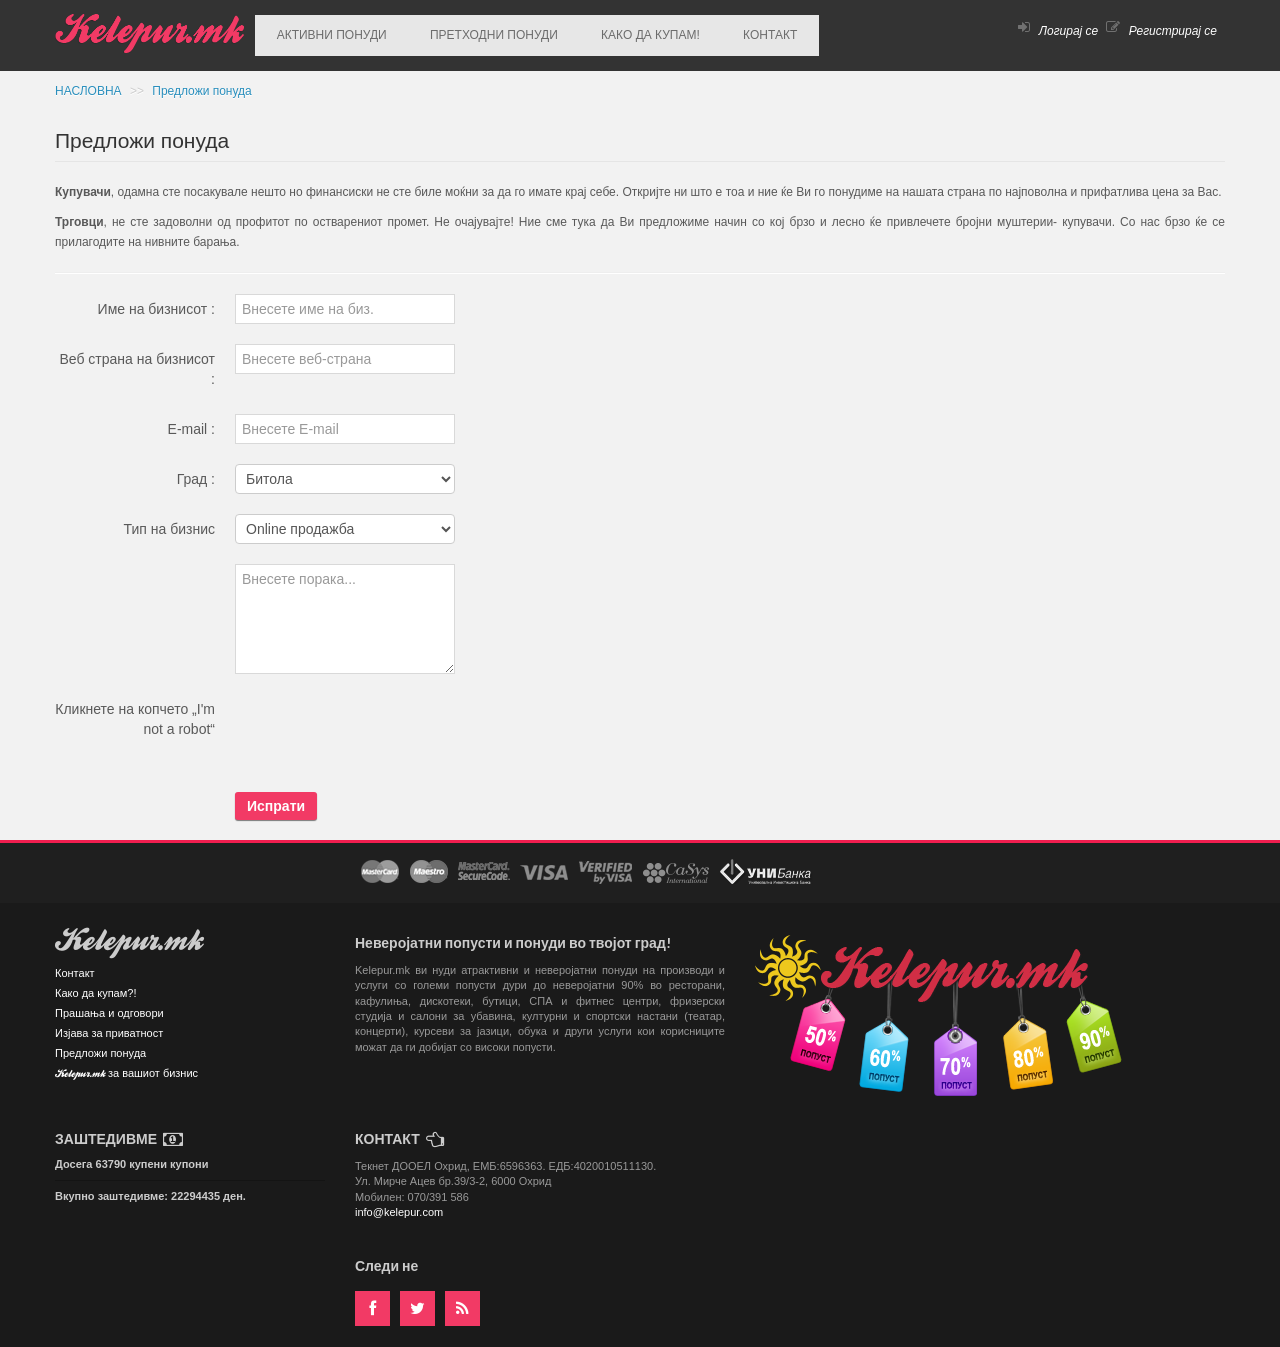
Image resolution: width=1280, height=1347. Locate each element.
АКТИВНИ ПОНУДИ (325, 31)
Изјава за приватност (109, 1024)
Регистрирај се (1161, 31)
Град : (196, 470)
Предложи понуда (202, 82)
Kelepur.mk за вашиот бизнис (126, 1065)
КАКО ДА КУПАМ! (617, 31)
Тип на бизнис (169, 520)
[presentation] (387, 724)
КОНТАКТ (724, 31)
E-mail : (191, 420)
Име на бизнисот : (156, 300)
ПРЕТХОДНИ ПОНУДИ (474, 31)
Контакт (75, 964)
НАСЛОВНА (90, 82)
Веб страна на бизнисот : (137, 360)
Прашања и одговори (109, 1004)
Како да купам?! (95, 984)
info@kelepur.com (399, 1203)
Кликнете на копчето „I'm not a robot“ (135, 710)
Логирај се (1058, 31)
